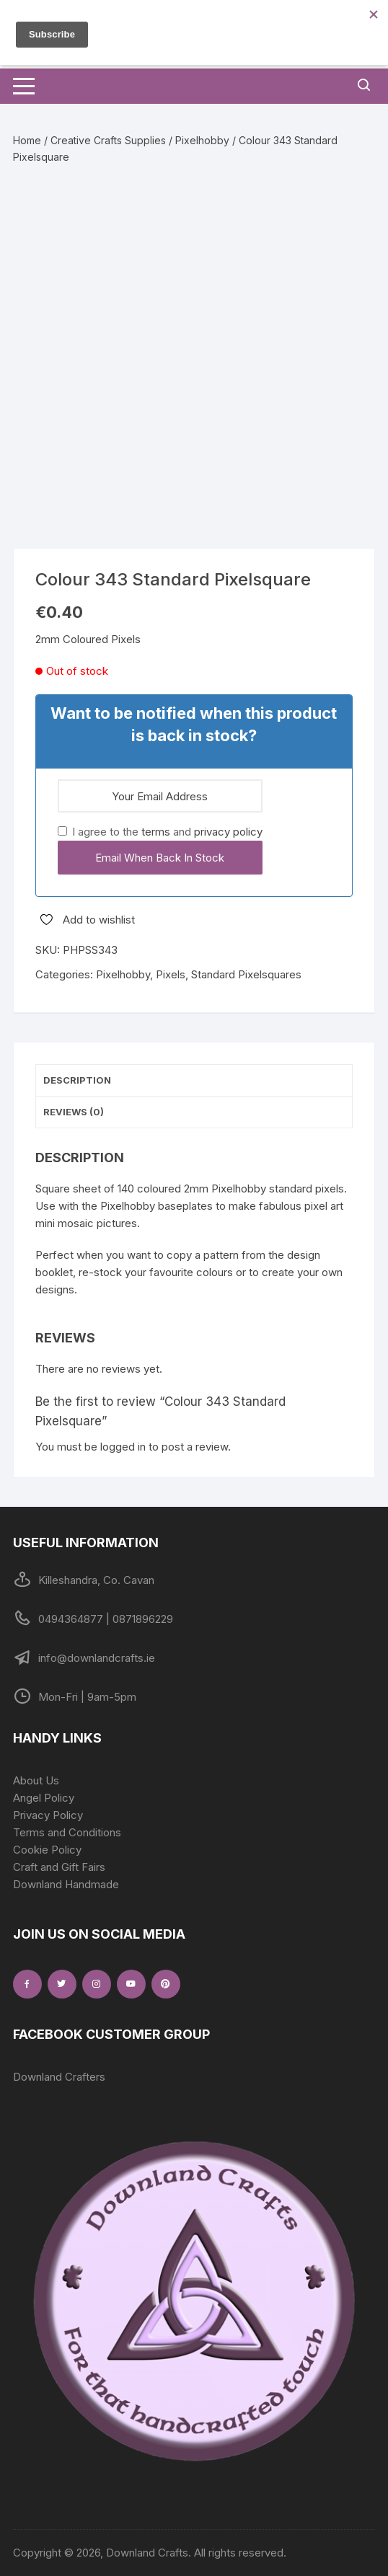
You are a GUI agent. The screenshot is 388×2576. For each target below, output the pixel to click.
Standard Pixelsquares (246, 974)
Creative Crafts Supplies (108, 140)
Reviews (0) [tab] (73, 1111)
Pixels (170, 974)
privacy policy (228, 831)
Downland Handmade (66, 1884)
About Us (36, 1780)
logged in (123, 1446)
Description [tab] (77, 1080)
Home (27, 140)
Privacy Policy (48, 1815)
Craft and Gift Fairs (59, 1867)
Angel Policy (43, 1798)
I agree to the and (160, 831)
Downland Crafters (59, 2077)
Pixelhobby (202, 140)
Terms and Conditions (67, 1832)
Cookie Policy (47, 1849)
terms (155, 831)
